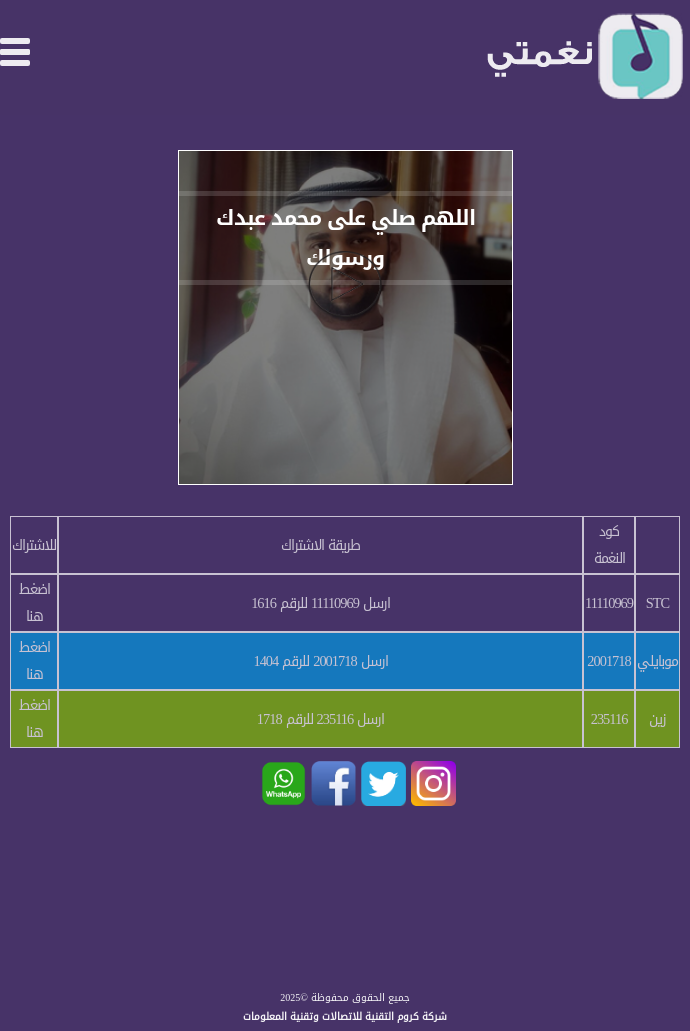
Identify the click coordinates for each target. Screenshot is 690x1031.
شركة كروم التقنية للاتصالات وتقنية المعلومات (345, 1016)
